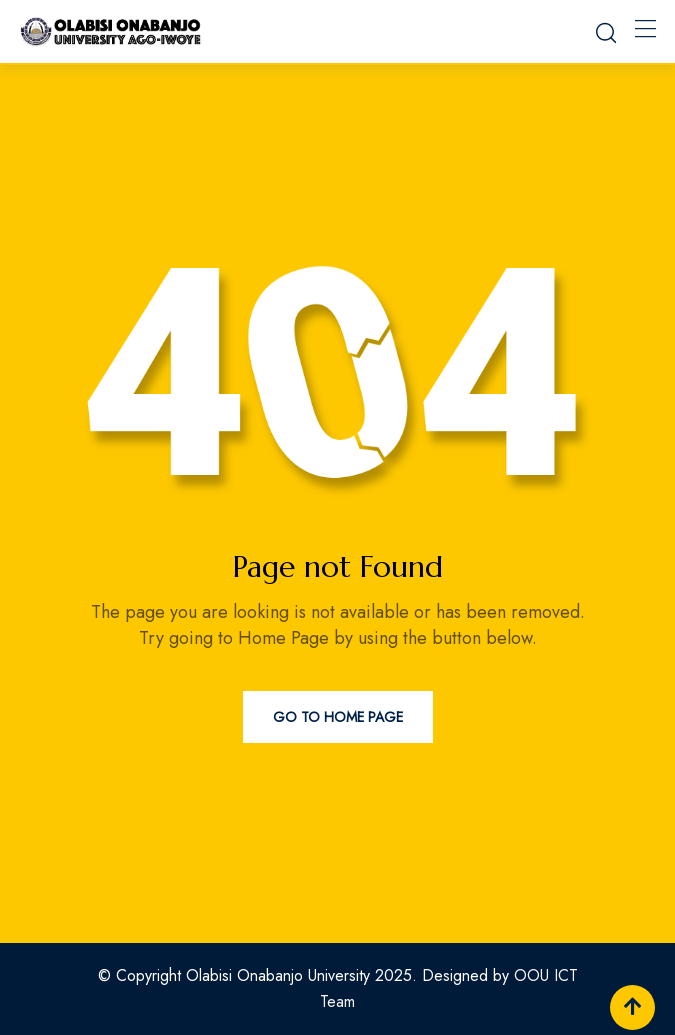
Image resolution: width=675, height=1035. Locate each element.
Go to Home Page (338, 717)
